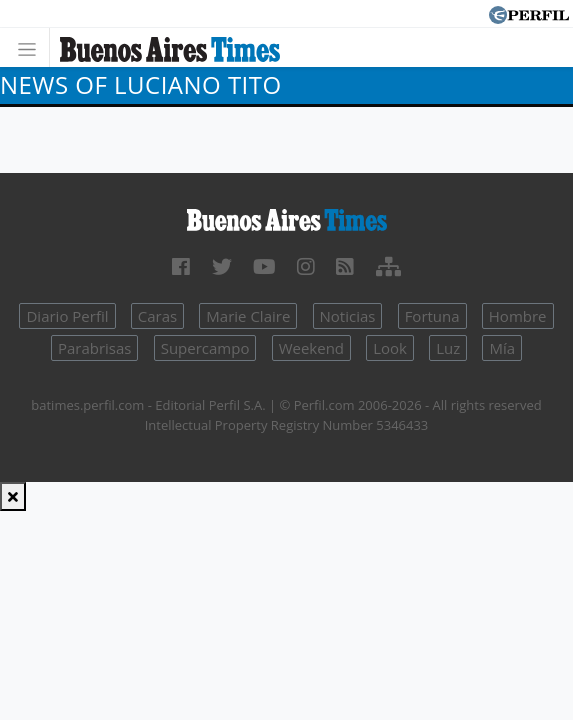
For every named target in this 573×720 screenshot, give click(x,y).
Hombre (518, 316)
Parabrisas (95, 348)
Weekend (311, 348)
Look (390, 348)
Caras (157, 316)
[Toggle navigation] (32, 47)
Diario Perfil (67, 316)
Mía (502, 348)
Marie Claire (248, 316)
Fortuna (432, 316)
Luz (448, 348)
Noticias (348, 316)
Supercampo (205, 348)
